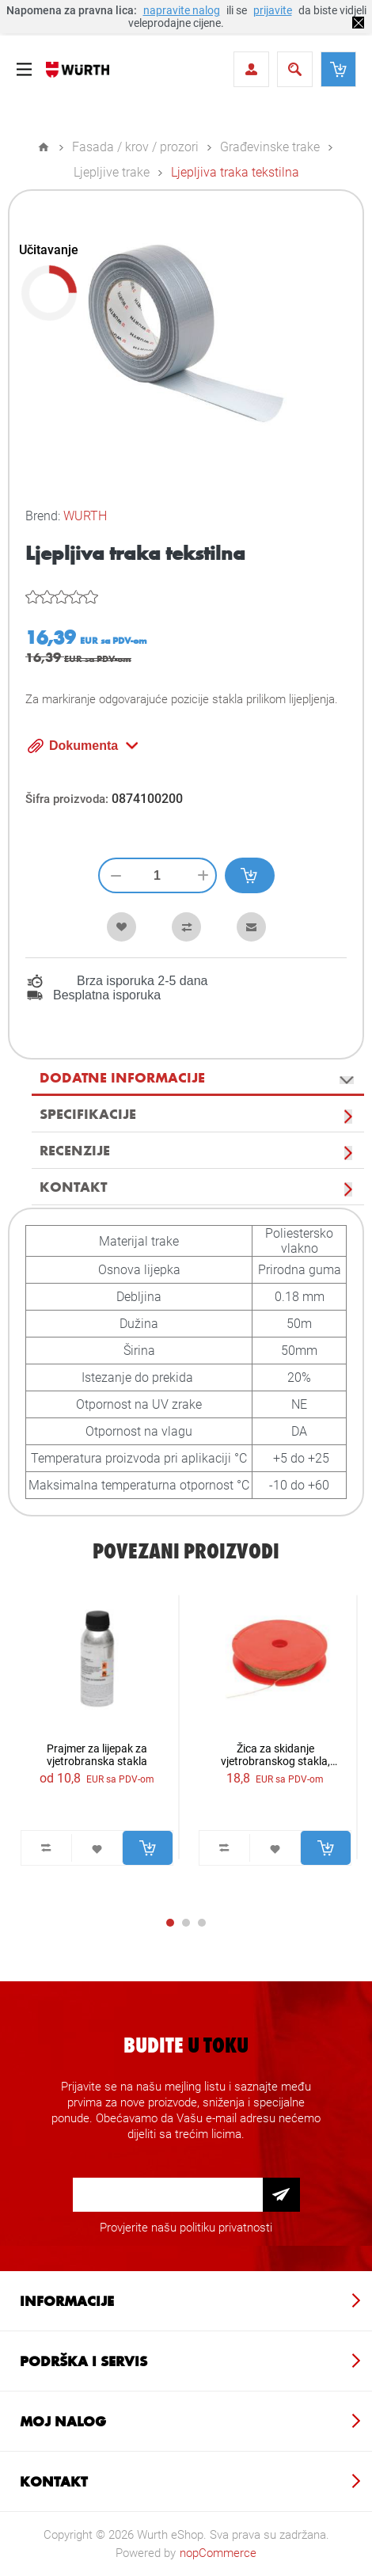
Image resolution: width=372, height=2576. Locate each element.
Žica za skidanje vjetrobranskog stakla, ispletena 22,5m (275, 1754)
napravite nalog (181, 10)
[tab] (198, 1078)
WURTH (85, 515)
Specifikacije (88, 1113)
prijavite (272, 10)
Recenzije (75, 1150)
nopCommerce (218, 2553)
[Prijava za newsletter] (168, 2195)
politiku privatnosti (226, 2227)
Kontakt (73, 1186)
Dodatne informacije (122, 1077)
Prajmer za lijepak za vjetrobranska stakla (97, 1754)
